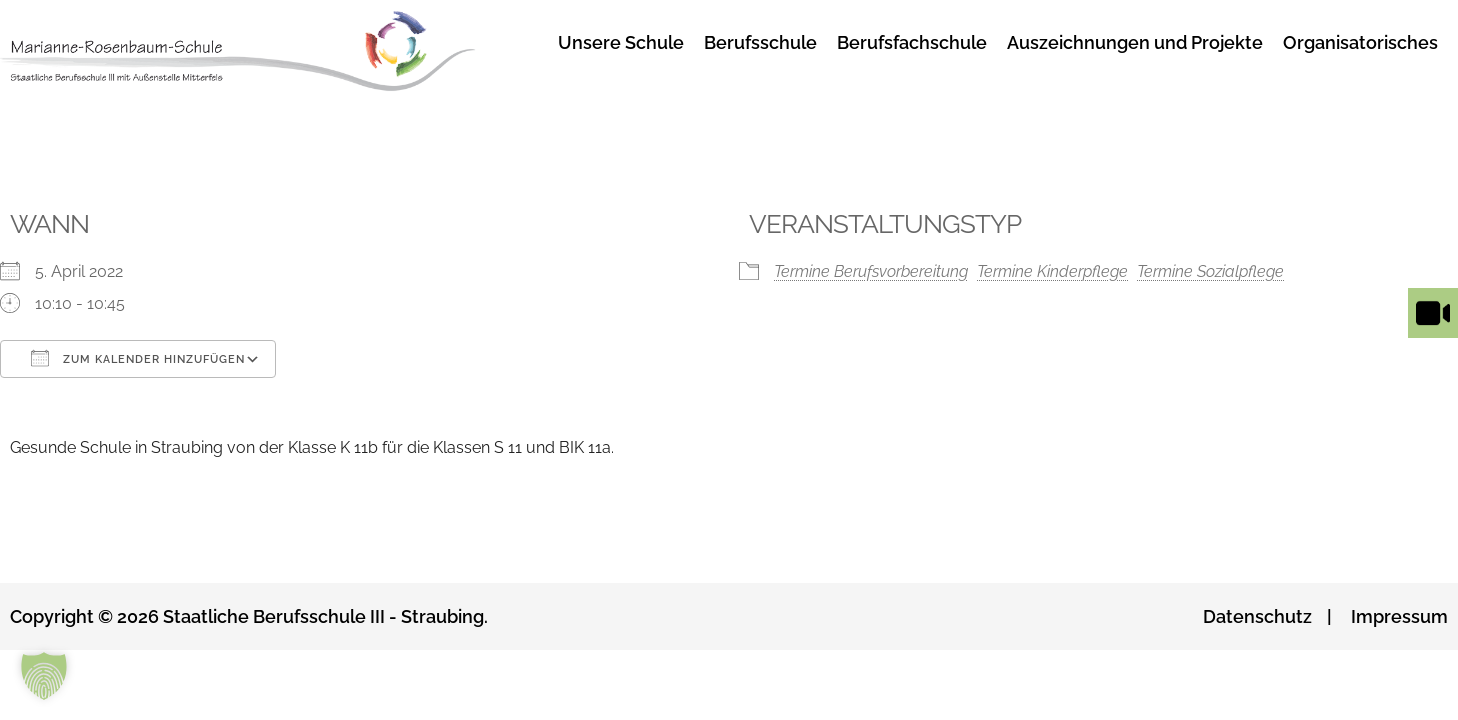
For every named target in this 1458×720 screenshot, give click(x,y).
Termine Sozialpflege (1210, 271)
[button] (44, 676)
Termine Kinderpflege (1052, 271)
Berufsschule (760, 42)
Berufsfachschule (912, 42)
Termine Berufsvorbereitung (871, 271)
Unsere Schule (621, 42)
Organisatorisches (1360, 42)
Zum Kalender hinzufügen (138, 358)
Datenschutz (1257, 616)
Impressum (1399, 616)
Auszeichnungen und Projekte (1135, 42)
